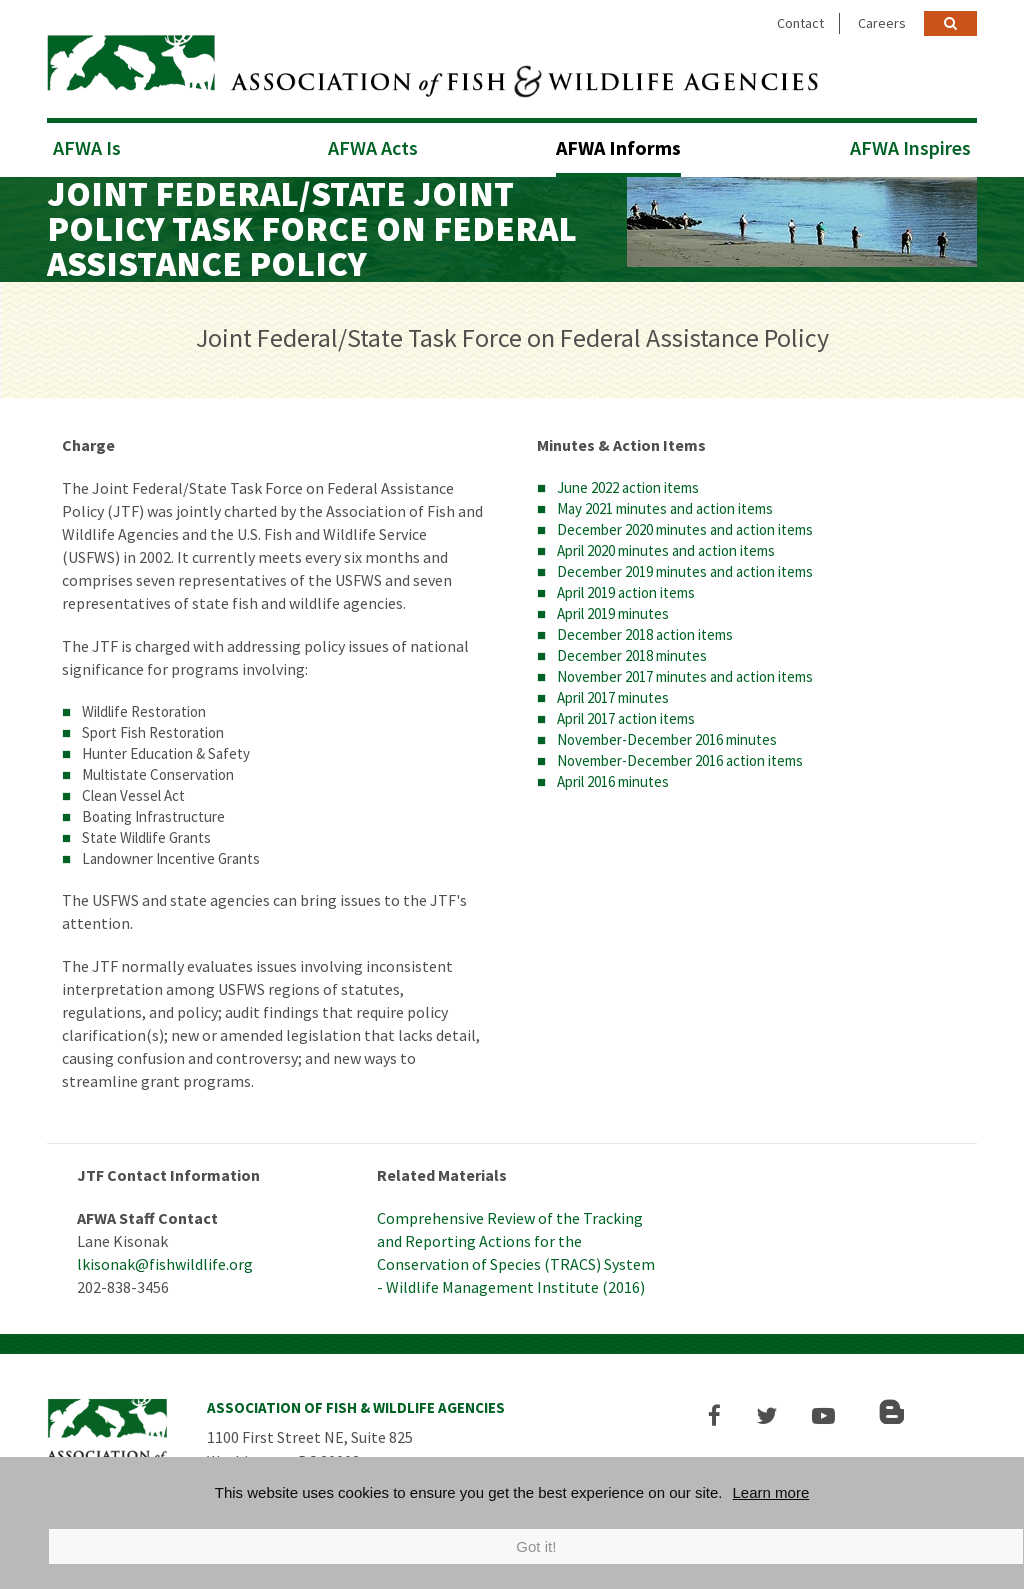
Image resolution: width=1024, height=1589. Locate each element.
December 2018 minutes (632, 649)
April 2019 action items (626, 586)
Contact (800, 23)
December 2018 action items (645, 628)
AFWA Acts (373, 141)
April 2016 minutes (613, 775)
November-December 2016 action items (680, 754)
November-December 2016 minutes (667, 733)
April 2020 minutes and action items (666, 544)
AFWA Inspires (910, 141)
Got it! (536, 1546)
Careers (882, 23)
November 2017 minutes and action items (685, 670)
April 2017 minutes (613, 691)
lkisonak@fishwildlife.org (165, 1258)
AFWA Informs (618, 141)
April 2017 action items (626, 712)
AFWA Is (87, 141)
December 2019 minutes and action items (685, 565)
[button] (723, 1409)
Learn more (771, 1492)
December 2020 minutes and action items (685, 523)
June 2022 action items (628, 481)
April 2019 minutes (613, 607)
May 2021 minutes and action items (665, 502)
